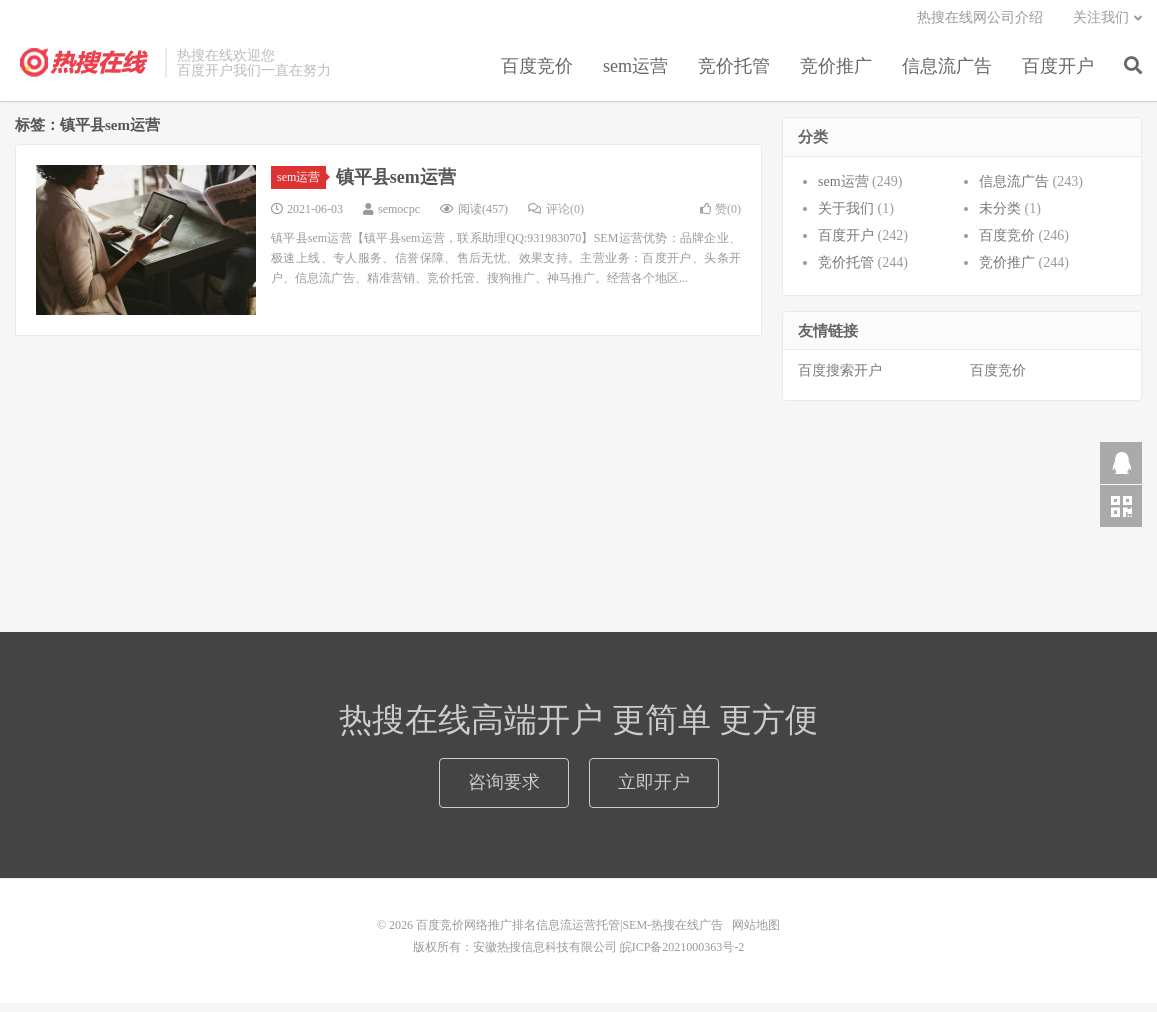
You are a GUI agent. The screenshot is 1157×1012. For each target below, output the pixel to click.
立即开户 (654, 791)
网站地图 (756, 934)
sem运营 (635, 74)
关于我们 (846, 216)
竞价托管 (734, 74)
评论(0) (556, 217)
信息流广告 (947, 74)
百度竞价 (537, 74)
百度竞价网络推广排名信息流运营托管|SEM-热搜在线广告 (85, 71)
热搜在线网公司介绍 (980, 25)
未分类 (1000, 216)
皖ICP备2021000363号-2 (682, 956)
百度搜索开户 (840, 379)
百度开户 (1058, 74)
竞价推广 (836, 74)
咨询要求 (504, 791)
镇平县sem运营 (396, 185)
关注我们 (1101, 25)
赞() (720, 217)
